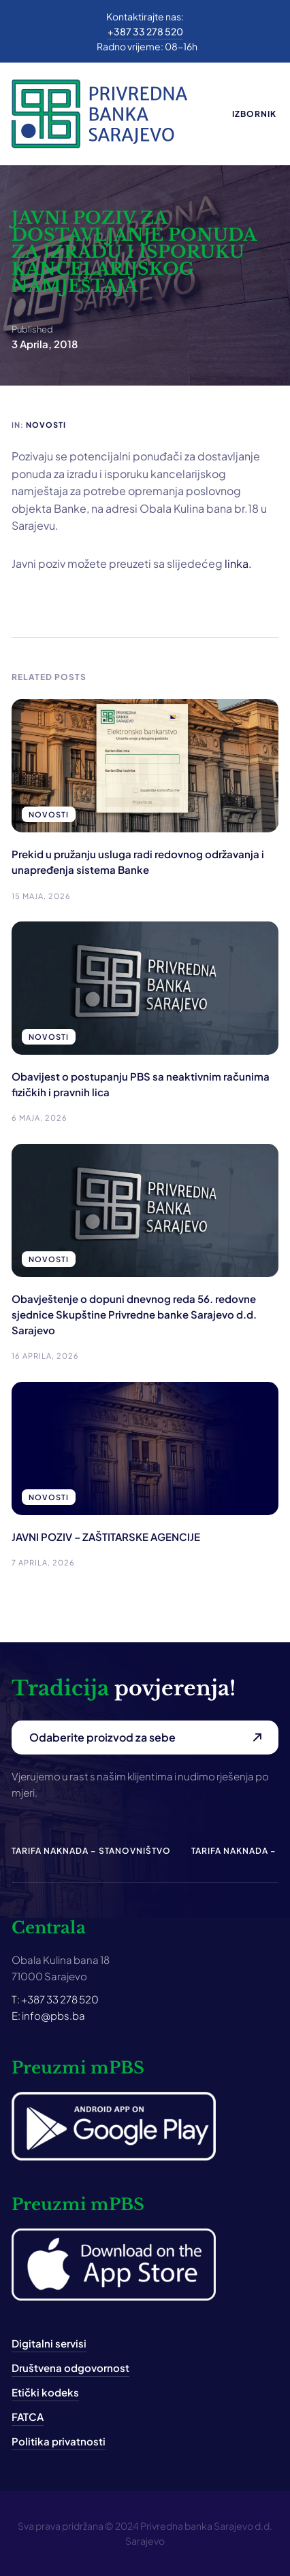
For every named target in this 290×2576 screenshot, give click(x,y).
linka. (238, 563)
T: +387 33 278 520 (55, 1999)
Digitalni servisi (49, 2343)
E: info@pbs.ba (48, 2015)
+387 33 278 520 (145, 31)
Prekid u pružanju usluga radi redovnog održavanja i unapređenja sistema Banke (138, 861)
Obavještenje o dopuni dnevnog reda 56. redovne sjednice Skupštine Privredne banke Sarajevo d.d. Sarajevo (134, 1314)
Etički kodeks (45, 2392)
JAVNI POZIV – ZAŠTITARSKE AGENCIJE (106, 1536)
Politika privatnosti (59, 2441)
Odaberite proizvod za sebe (102, 1737)
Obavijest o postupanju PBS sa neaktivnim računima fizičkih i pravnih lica (141, 1084)
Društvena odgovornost (70, 2367)
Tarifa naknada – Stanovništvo (91, 1851)
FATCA (28, 2416)
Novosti (46, 424)
